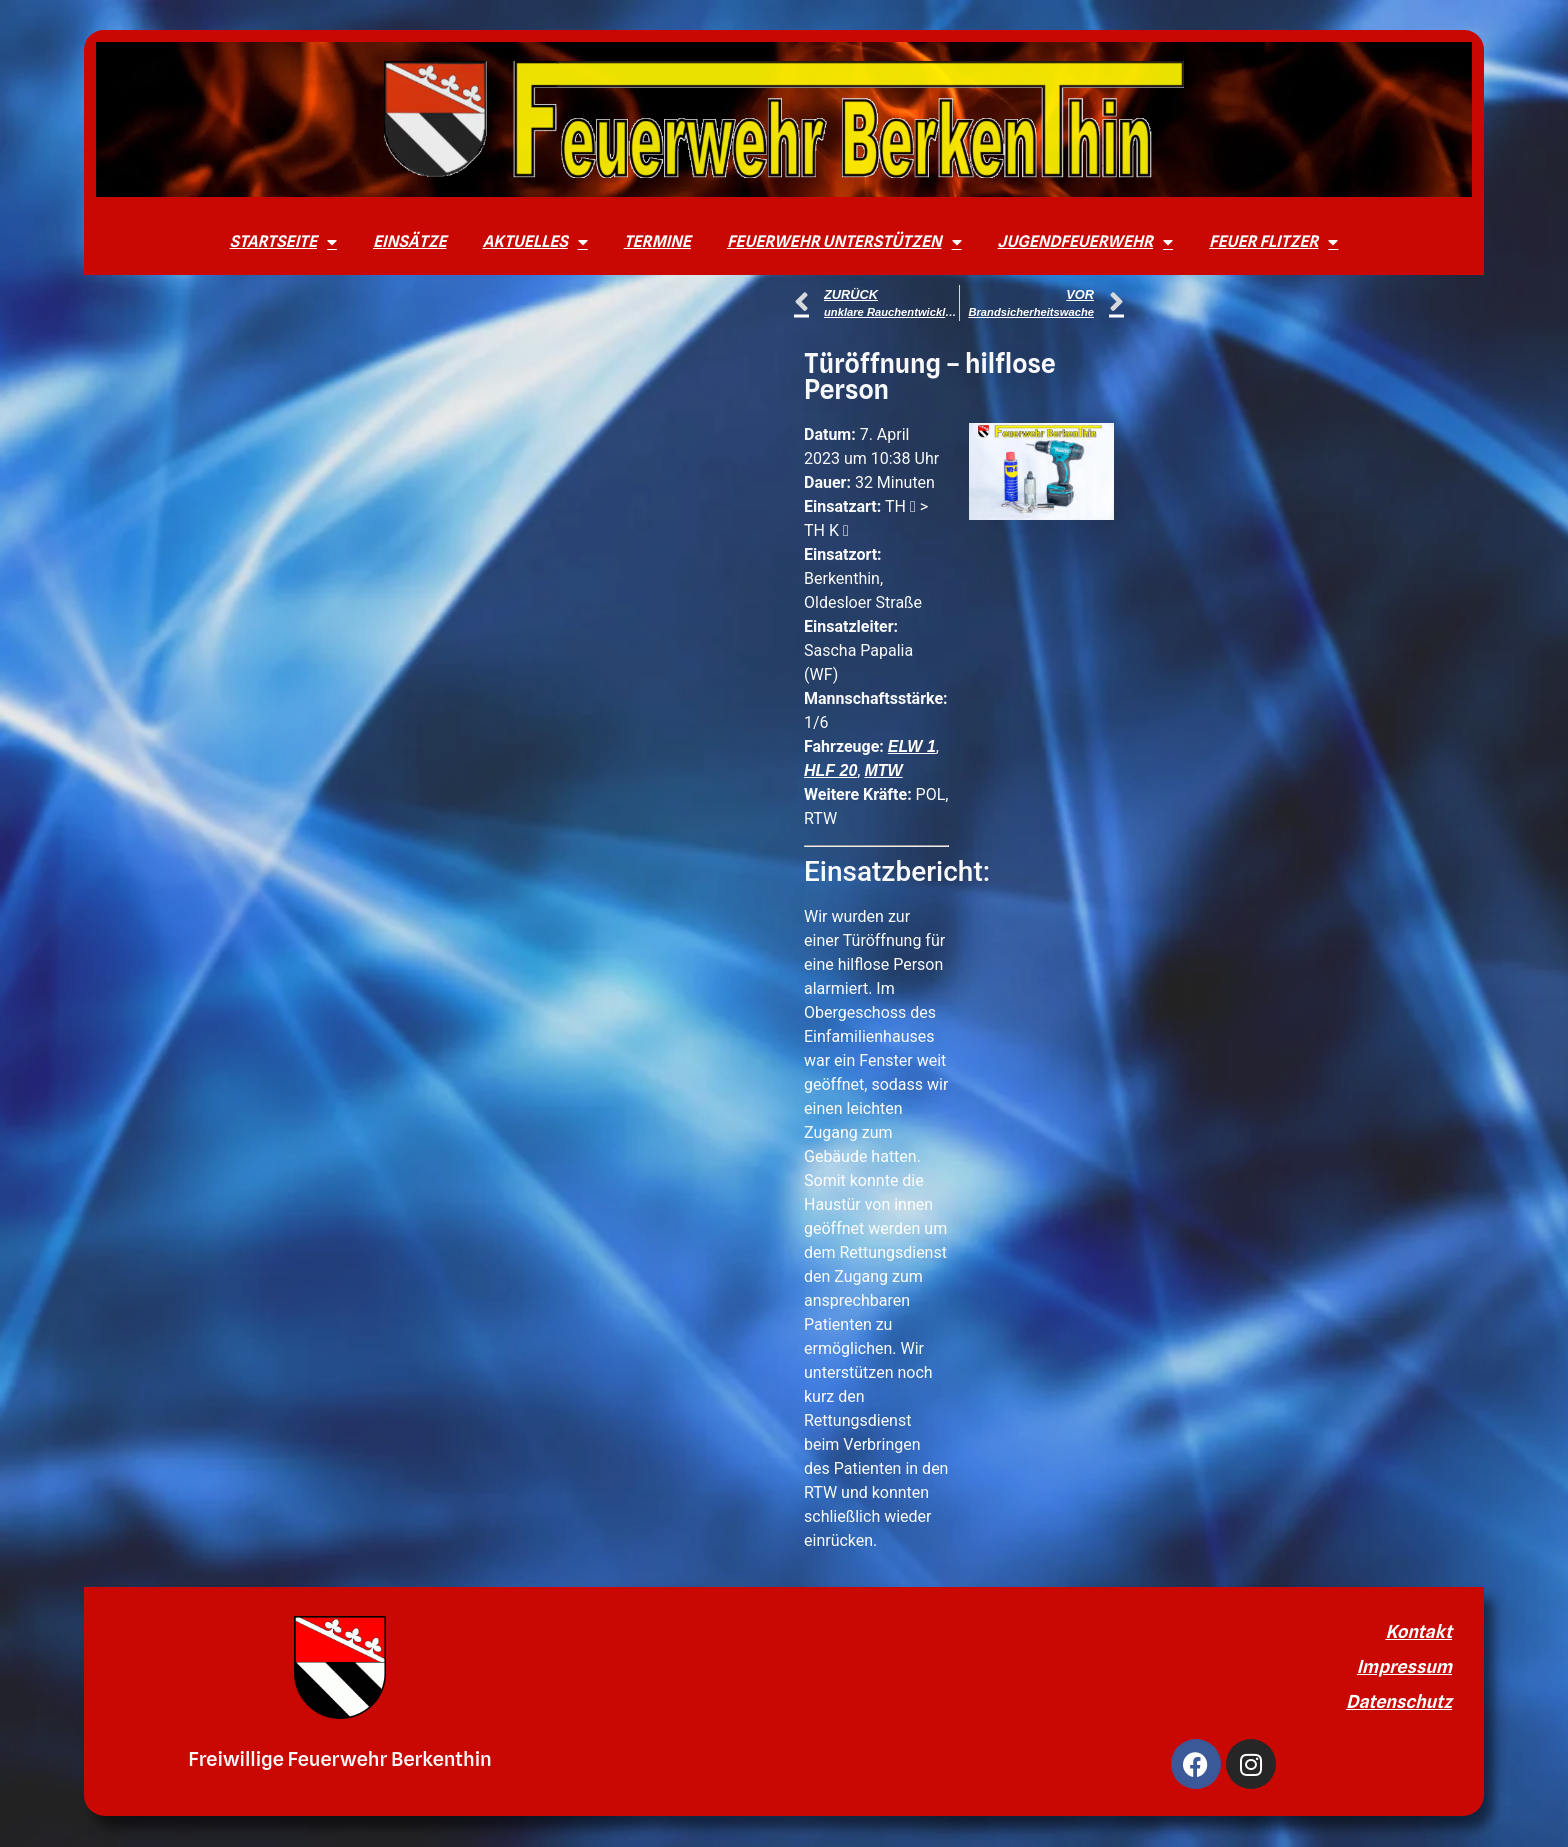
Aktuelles (534, 242)
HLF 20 (830, 770)
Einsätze (409, 241)
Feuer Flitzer (1273, 242)
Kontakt (1418, 1631)
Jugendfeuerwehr (1086, 242)
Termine (657, 241)
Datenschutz (1399, 1701)
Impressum (1404, 1666)
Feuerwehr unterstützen (844, 242)
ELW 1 (912, 746)
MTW (883, 770)
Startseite (283, 242)
